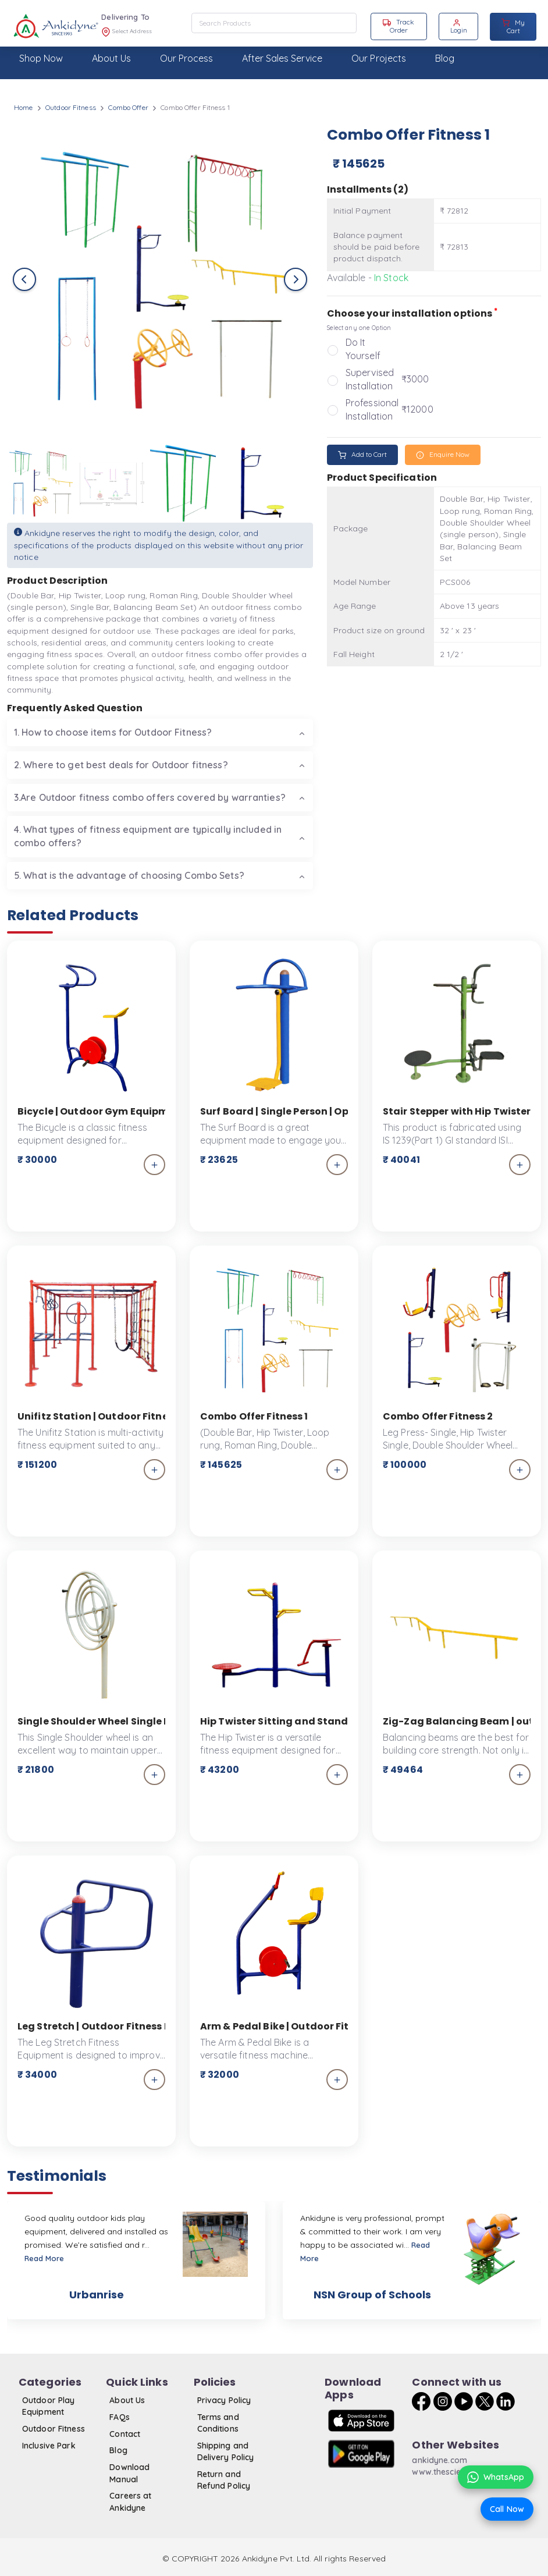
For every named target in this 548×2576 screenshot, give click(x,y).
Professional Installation (372, 409)
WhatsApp (495, 2477)
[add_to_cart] (154, 1164)
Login (458, 26)
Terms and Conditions (218, 2423)
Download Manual (129, 2473)
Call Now (507, 2509)
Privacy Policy (224, 2400)
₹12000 (417, 409)
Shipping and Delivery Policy (225, 2451)
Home (23, 107)
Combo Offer (128, 107)
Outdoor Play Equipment (48, 2406)
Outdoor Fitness (70, 107)
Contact (124, 2434)
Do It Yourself (363, 348)
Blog (118, 2450)
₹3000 (415, 379)
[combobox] (274, 23)
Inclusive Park (49, 2445)
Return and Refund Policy (224, 2480)
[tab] (160, 732)
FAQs (119, 2417)
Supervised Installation (370, 379)
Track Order (398, 25)
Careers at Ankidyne (130, 2501)
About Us (127, 2400)
